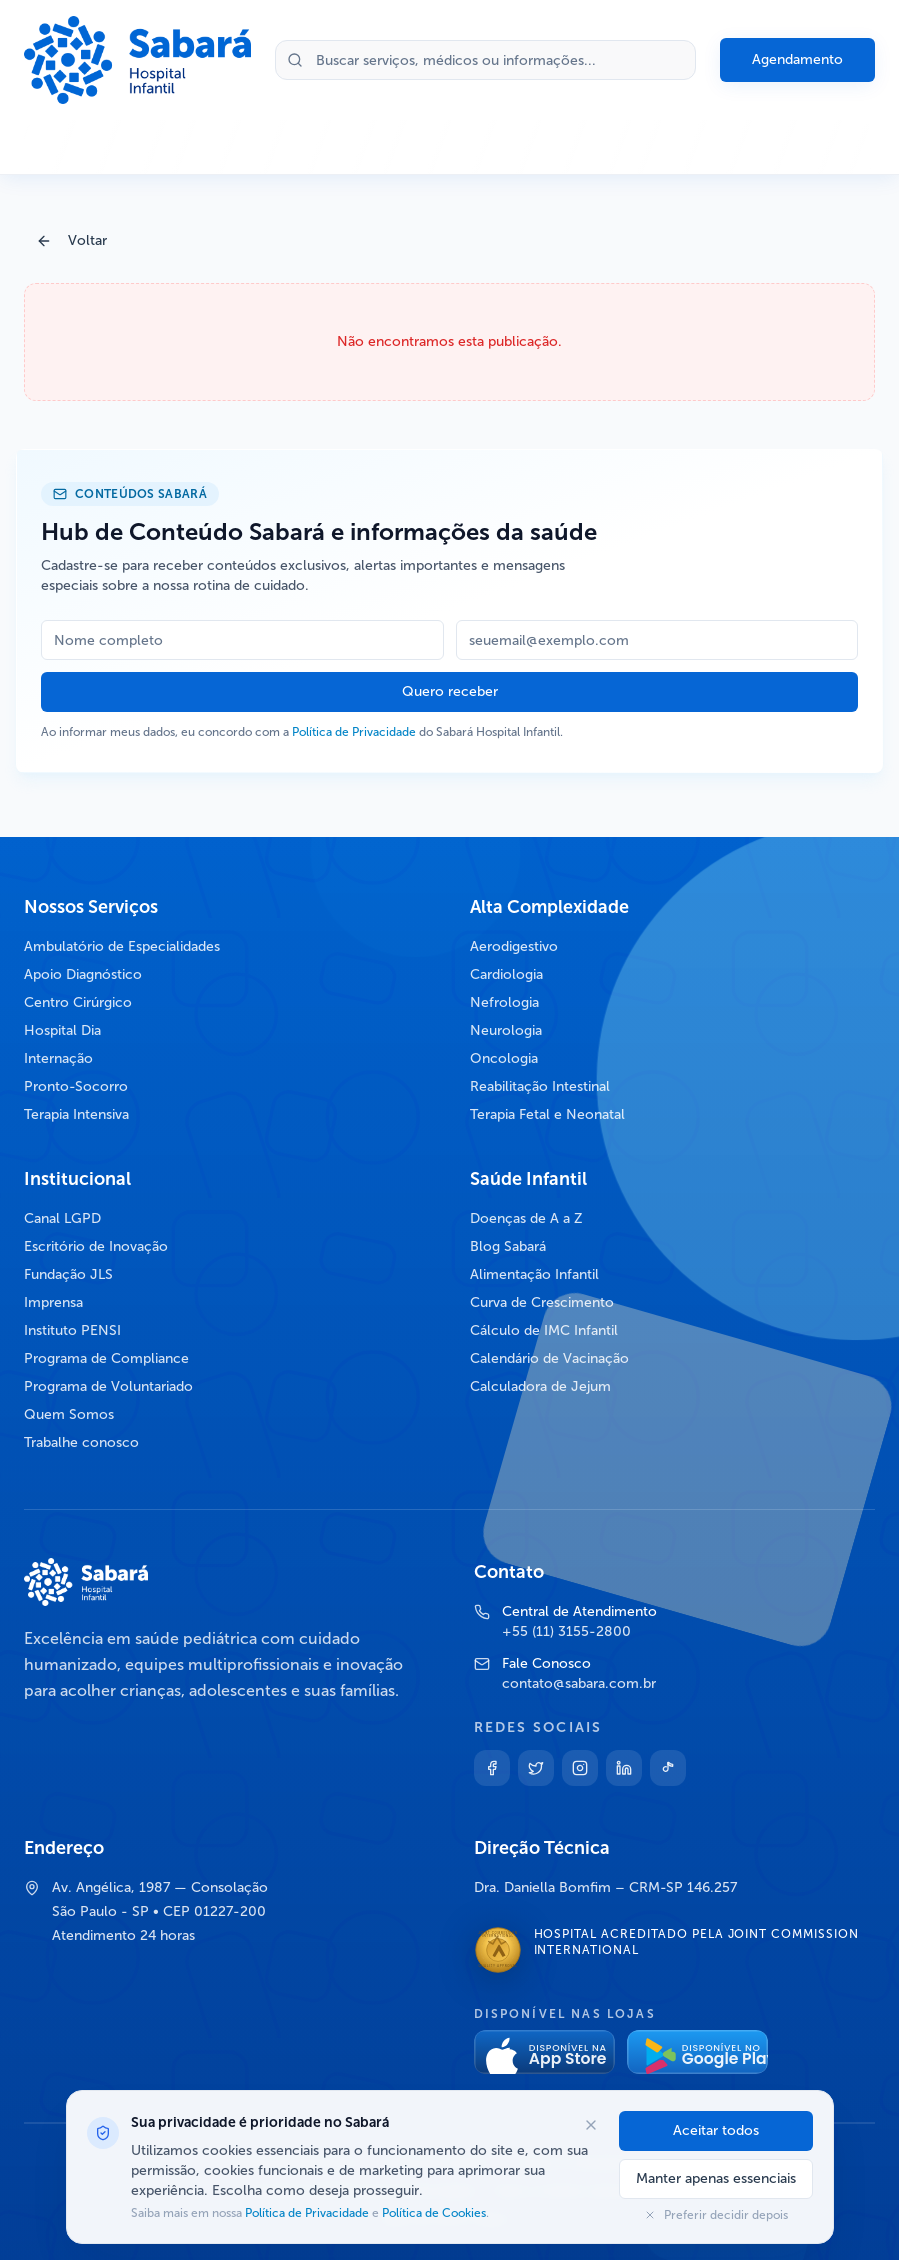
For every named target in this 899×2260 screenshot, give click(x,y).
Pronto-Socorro (76, 1086)
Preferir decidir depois (716, 2215)
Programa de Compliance (106, 1358)
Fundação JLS (68, 1274)
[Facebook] (492, 1768)
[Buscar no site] (485, 60)
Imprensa (53, 1302)
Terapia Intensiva (76, 1114)
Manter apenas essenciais (716, 2178)
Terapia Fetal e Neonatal (547, 1114)
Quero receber (450, 691)
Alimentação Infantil (534, 1274)
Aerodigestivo (514, 946)
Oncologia (504, 1058)
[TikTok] (668, 1768)
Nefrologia (504, 1002)
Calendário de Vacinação (549, 1358)
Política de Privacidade (354, 732)
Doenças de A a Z (526, 1218)
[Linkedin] (624, 1768)
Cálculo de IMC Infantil (544, 1330)
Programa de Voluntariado (108, 1386)
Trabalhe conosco (81, 1442)
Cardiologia (506, 974)
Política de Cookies (432, 2213)
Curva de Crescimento (542, 1302)
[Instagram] (580, 1768)
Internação (58, 1058)
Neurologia (506, 1030)
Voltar (71, 240)
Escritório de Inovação (96, 1246)
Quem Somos (69, 1414)
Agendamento (797, 59)
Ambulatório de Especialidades (122, 946)
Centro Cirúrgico (78, 1002)
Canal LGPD (62, 1218)
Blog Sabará (508, 1246)
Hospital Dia (62, 1030)
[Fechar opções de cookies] (591, 2125)
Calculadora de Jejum (540, 1386)
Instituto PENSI (72, 1330)
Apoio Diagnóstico (83, 974)
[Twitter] (536, 1768)
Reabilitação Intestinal (540, 1086)
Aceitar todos (716, 2130)
